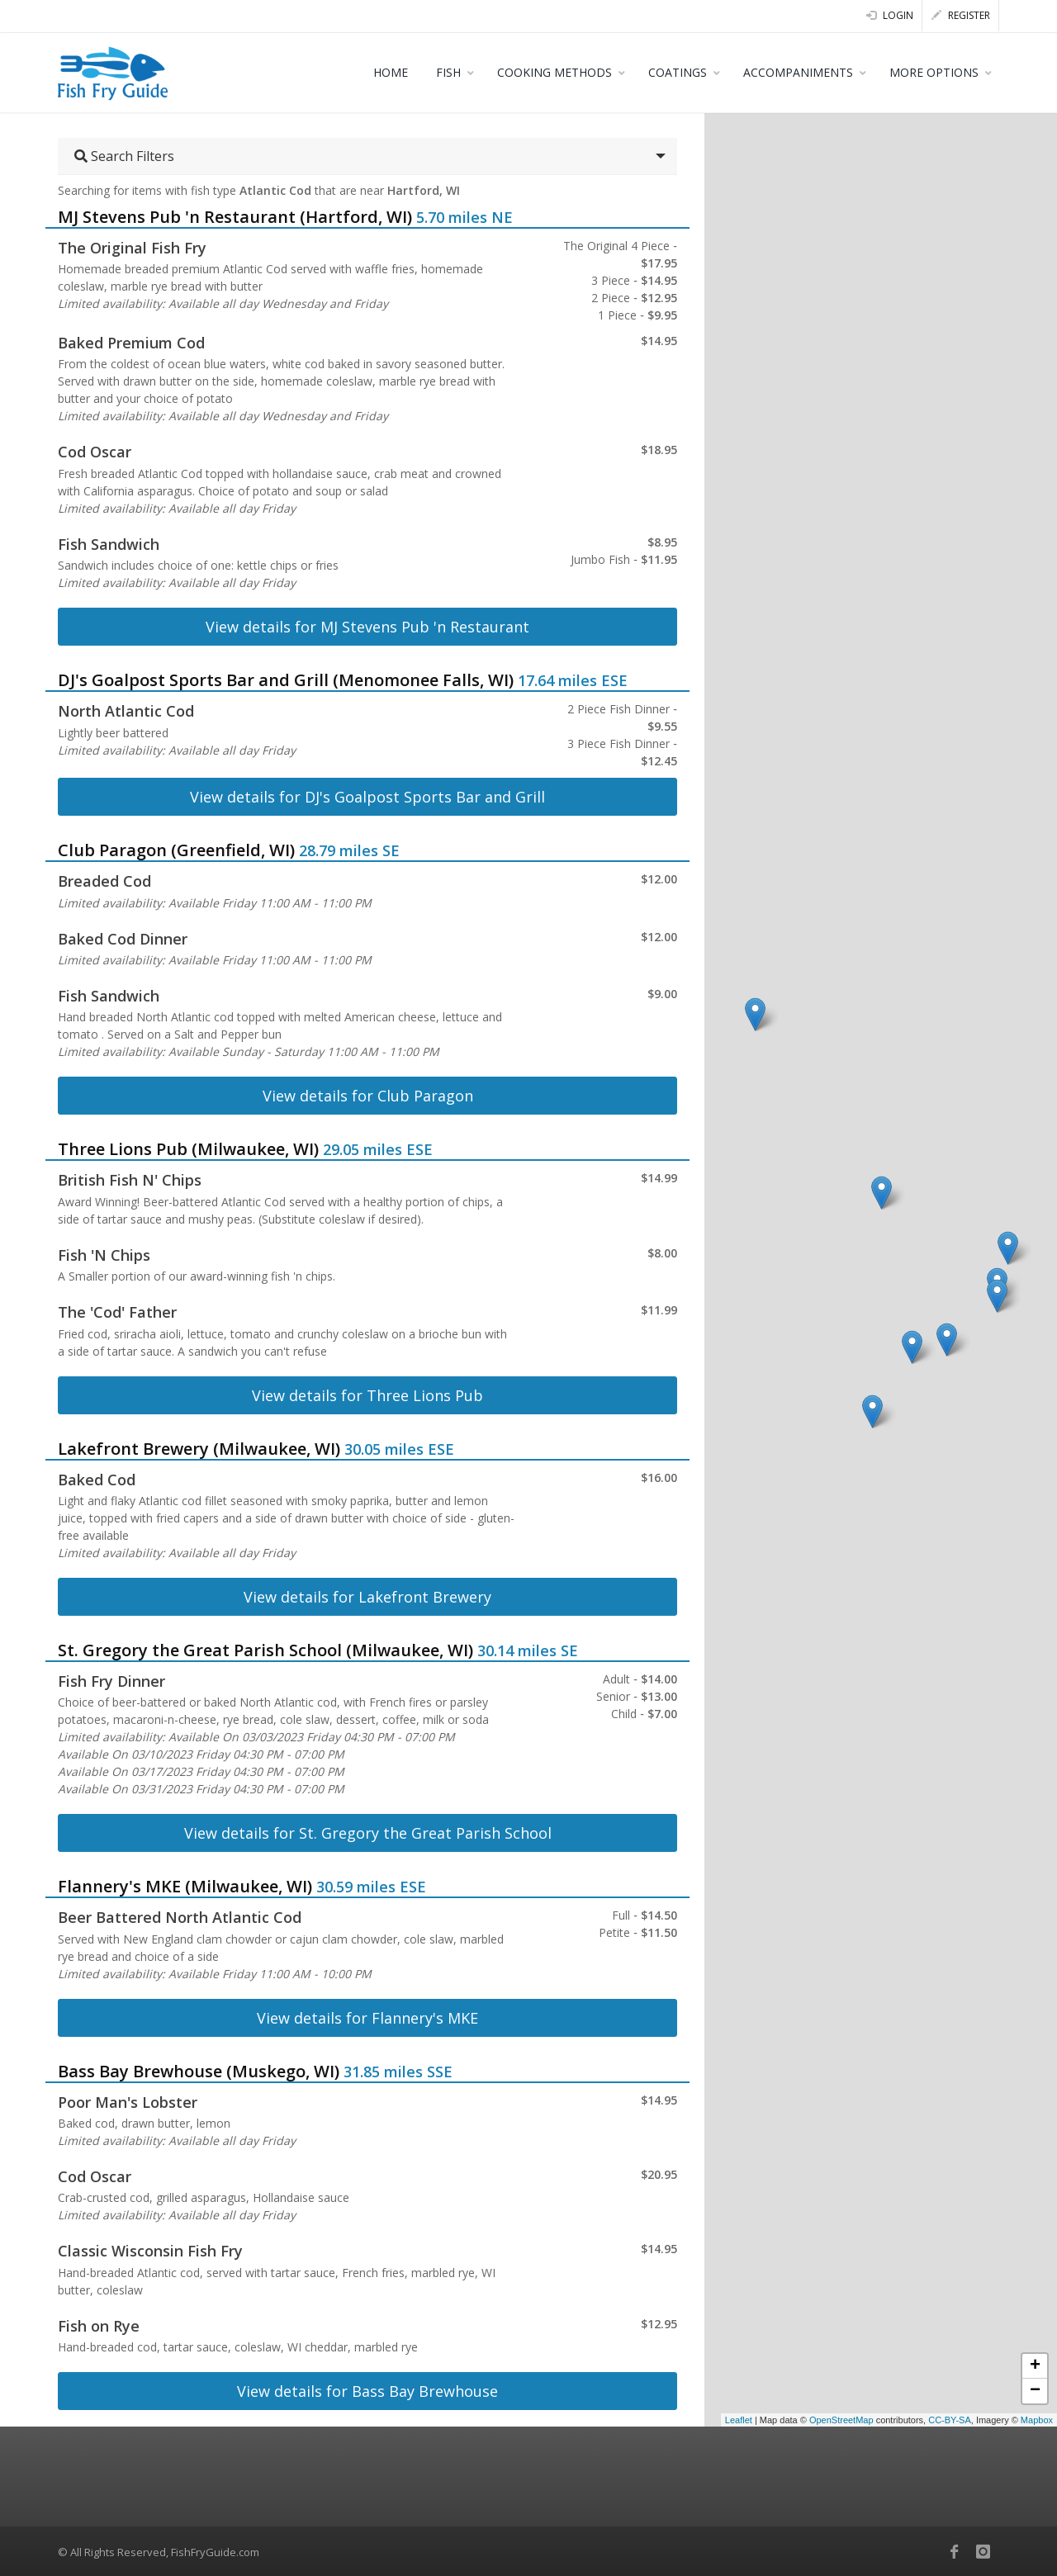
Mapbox (1037, 2420)
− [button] (1035, 2391)
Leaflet (738, 2420)
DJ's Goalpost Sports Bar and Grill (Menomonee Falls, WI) (286, 680)
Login (889, 15)
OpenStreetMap (841, 2420)
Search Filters (124, 156)
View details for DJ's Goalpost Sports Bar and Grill (367, 797)
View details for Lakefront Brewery (367, 1597)
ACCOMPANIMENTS (798, 72)
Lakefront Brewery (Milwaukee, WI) (199, 1448)
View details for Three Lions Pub (367, 1395)
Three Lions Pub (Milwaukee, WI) (188, 1149)
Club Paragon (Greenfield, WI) (176, 850)
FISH (448, 72)
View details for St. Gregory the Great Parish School (368, 1833)
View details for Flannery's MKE (367, 2018)
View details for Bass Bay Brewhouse (367, 2391)
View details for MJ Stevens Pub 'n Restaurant (367, 627)
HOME (390, 72)
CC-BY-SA (949, 2420)
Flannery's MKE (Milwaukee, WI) (185, 1886)
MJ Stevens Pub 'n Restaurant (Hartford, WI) (235, 217)
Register (960, 15)
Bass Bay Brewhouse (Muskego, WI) (198, 2071)
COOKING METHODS (554, 72)
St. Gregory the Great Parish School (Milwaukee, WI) (265, 1650)
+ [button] (1035, 2366)
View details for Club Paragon (368, 1096)
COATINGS (677, 72)
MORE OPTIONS (934, 72)
